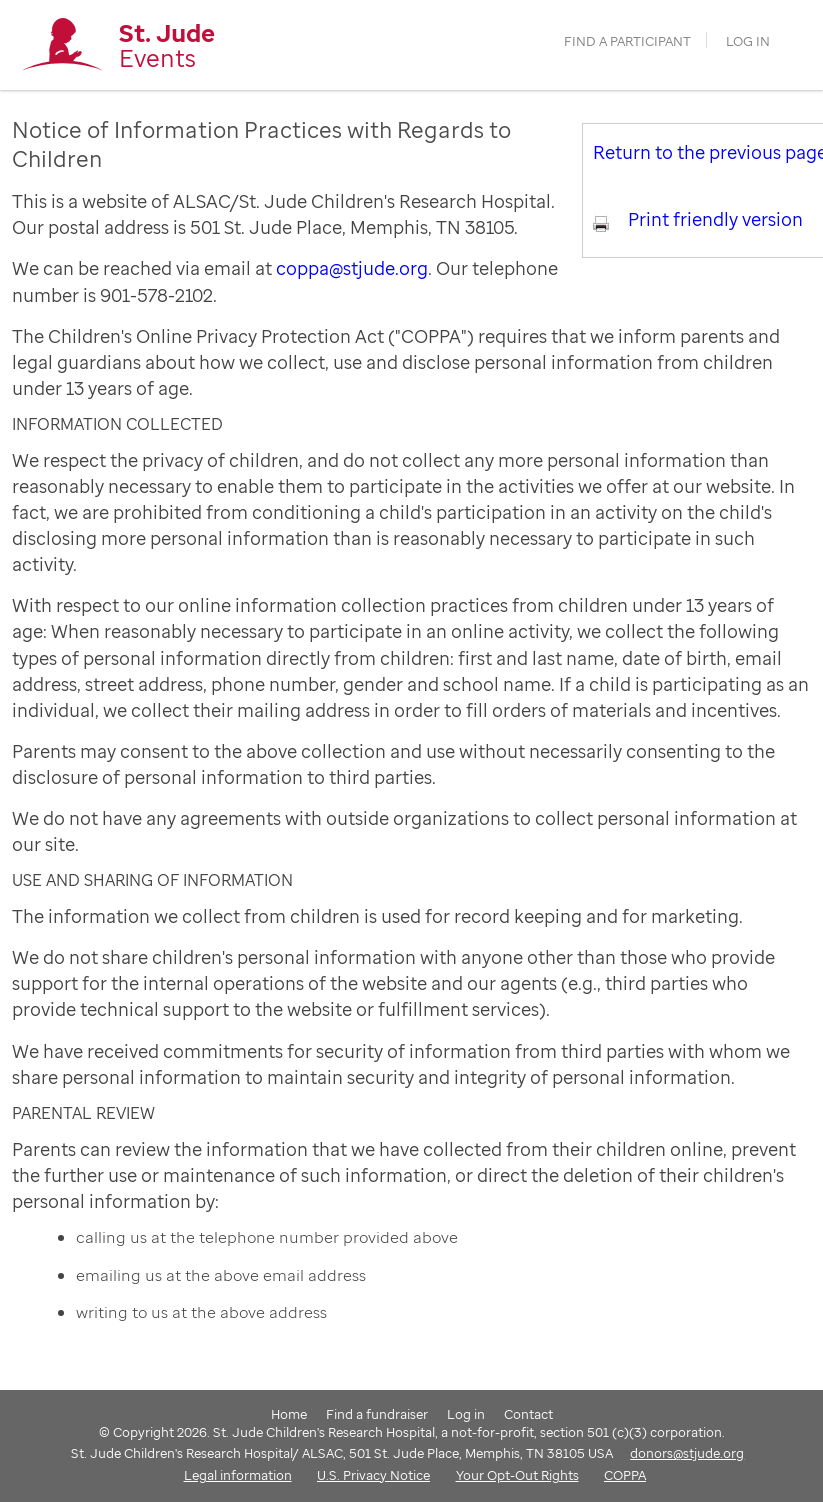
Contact (528, 1414)
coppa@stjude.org (352, 268)
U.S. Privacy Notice (373, 1475)
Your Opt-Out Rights (517, 1475)
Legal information (238, 1475)
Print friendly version (715, 219)
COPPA (625, 1475)
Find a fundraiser (377, 1414)
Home (289, 1414)
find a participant (627, 41)
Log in (748, 41)
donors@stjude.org (687, 1453)
